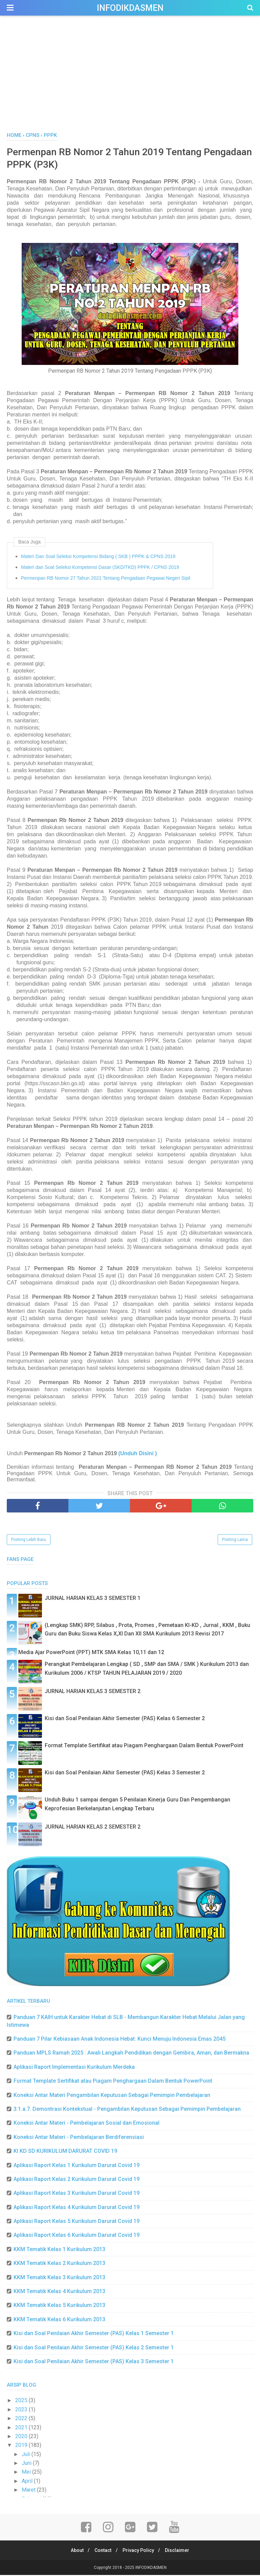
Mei (27, 2473)
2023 (22, 2411)
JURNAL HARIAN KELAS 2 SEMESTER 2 (92, 1828)
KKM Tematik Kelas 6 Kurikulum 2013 (59, 2320)
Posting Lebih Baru (28, 1541)
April (28, 2482)
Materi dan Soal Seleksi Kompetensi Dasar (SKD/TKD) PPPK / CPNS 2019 (100, 568)
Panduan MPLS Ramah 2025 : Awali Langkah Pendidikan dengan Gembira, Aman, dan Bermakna (131, 2054)
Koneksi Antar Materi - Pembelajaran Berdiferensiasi (79, 2138)
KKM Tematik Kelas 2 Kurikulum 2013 (59, 2264)
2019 (22, 2446)
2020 (22, 2437)
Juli (26, 2455)
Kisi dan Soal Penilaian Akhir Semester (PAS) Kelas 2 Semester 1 (94, 2348)
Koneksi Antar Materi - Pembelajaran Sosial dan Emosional (86, 2124)
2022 (22, 2419)
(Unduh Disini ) (137, 1455)
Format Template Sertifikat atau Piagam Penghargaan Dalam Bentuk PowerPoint (144, 1747)
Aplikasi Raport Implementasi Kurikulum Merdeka (74, 2068)
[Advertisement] (130, 81)
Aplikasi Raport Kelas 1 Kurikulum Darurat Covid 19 (76, 2166)
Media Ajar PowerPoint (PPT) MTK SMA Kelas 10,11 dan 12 (91, 1653)
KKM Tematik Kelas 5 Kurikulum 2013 (59, 2306)
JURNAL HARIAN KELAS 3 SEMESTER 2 (92, 1692)
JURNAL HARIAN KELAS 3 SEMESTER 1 (92, 1599)
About (74, 2551)
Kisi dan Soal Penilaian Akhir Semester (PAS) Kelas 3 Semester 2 (125, 1774)
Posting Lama (235, 1541)
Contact (102, 2551)
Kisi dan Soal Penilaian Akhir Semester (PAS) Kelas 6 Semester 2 (125, 1719)
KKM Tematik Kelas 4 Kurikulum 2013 (59, 2292)
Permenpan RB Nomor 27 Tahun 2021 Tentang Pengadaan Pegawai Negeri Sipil (105, 579)
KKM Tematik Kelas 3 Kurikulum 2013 (59, 2278)
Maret (29, 2491)
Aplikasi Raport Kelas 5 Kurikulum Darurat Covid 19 (76, 2222)
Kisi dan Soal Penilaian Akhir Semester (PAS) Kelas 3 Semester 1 (94, 2362)
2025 (22, 2401)
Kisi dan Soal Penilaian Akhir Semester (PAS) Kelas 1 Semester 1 (94, 2334)
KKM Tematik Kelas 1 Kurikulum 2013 (59, 2250)
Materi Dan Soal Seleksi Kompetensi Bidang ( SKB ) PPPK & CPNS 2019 (98, 557)
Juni (27, 2464)
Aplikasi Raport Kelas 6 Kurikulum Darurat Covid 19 (76, 2236)
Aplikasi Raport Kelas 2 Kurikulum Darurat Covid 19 (76, 2180)
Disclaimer (180, 2551)
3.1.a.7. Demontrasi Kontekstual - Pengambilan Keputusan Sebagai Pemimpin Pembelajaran (127, 2110)
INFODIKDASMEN (130, 8)
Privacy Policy (139, 2551)
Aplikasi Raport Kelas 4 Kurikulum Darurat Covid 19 (76, 2208)
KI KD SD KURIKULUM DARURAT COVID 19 (65, 2152)
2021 (22, 2428)
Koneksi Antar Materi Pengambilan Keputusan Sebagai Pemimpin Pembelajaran (112, 2096)
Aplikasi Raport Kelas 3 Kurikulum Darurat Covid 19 (76, 2194)
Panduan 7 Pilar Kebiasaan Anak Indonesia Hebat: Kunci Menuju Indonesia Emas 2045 (119, 2040)
